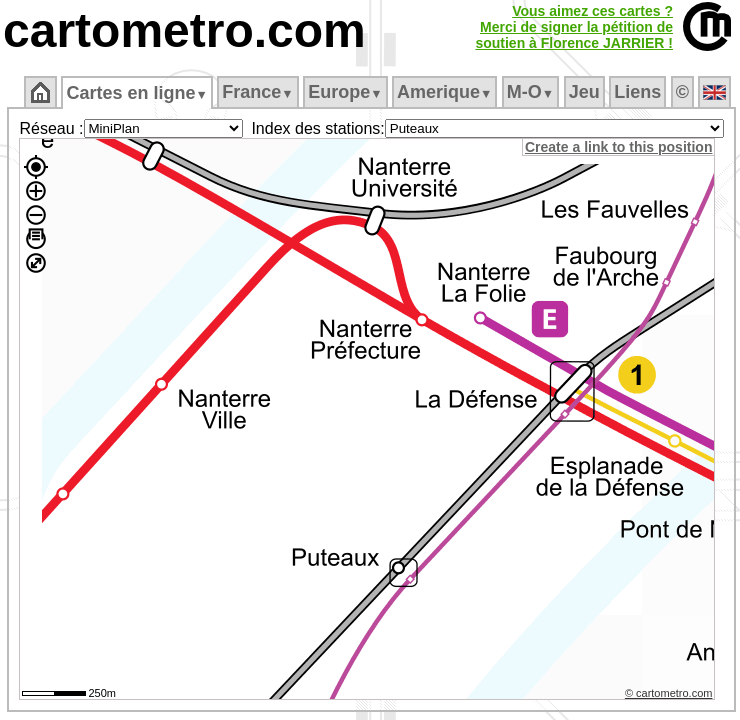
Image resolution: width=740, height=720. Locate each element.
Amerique (444, 92)
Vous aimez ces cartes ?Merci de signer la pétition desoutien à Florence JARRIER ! (574, 27)
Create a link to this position (618, 147)
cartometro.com (184, 30)
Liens (637, 92)
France (257, 92)
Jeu (584, 92)
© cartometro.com (669, 693)
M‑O (530, 92)
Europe (345, 92)
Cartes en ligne (136, 93)
